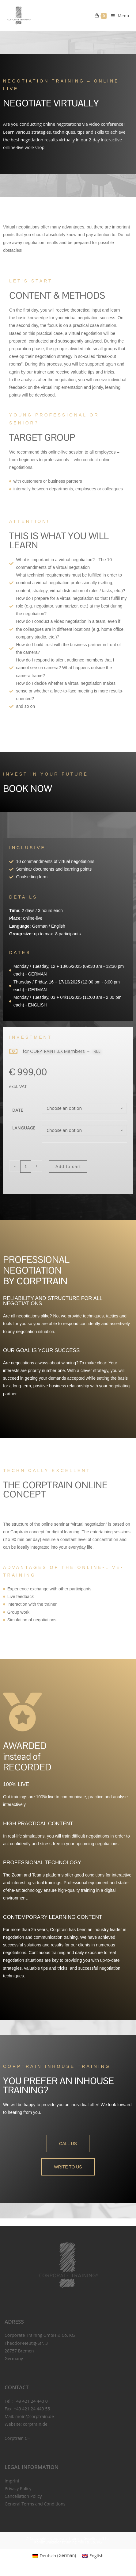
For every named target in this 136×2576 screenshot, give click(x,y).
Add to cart (68, 1166)
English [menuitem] (96, 2556)
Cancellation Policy (23, 2496)
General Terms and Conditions (35, 2504)
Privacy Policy (18, 2488)
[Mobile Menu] (118, 15)
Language (24, 1128)
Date (17, 1110)
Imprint (12, 2481)
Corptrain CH (18, 2438)
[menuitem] (54, 2555)
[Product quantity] (25, 1166)
